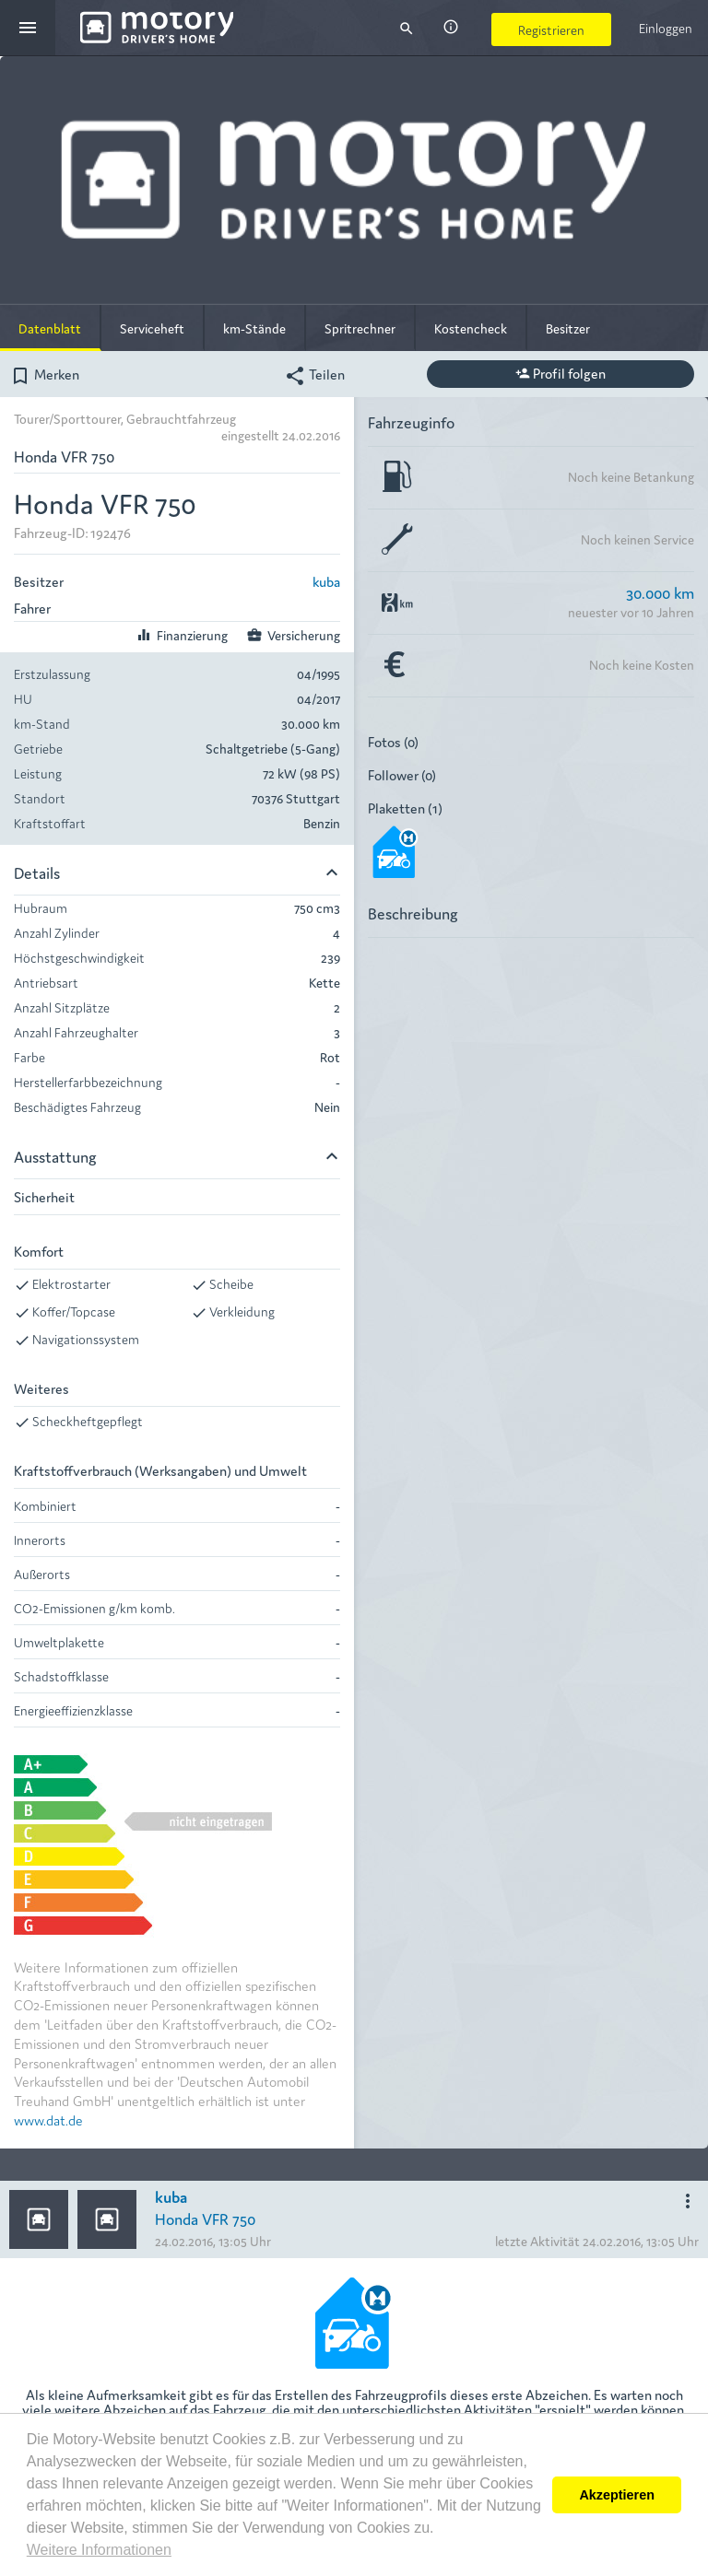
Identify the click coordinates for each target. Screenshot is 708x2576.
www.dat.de (48, 2119)
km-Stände (254, 328)
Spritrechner (359, 328)
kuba (326, 581)
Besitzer (568, 328)
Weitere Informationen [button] (99, 2550)
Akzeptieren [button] (617, 2495)
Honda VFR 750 (205, 2218)
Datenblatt (49, 328)
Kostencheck (470, 328)
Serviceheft (152, 328)
